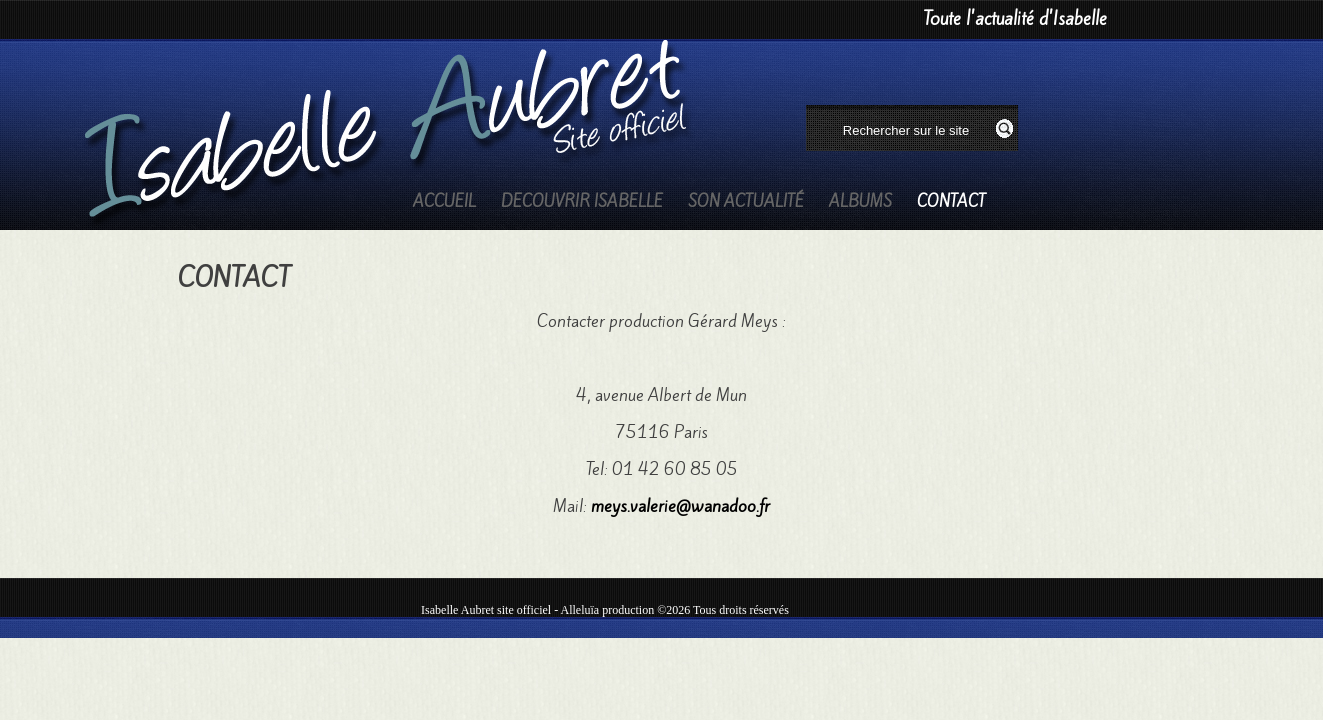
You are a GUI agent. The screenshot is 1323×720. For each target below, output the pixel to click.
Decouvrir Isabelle (582, 201)
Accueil (444, 201)
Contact (951, 201)
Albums (860, 201)
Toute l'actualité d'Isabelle (1015, 18)
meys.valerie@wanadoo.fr (680, 506)
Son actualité (746, 201)
